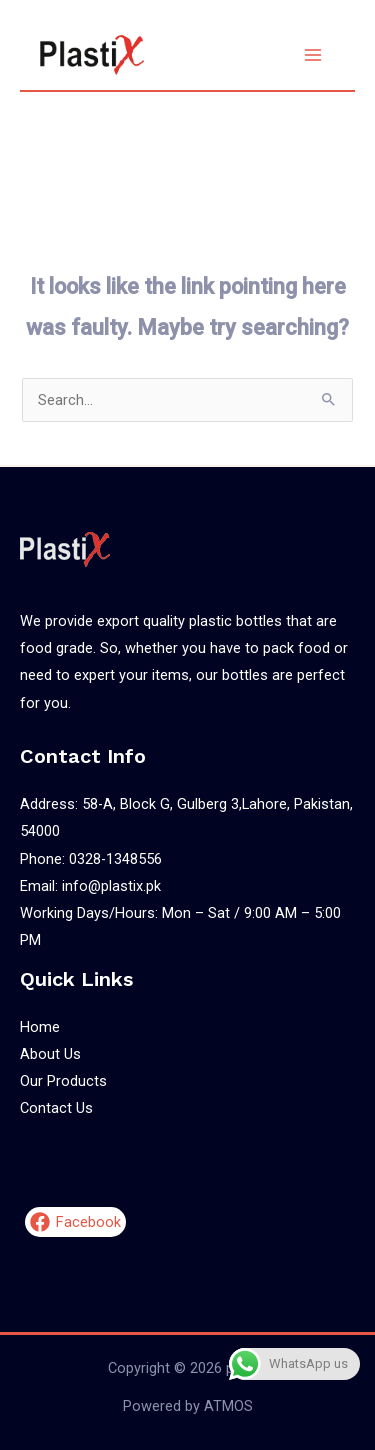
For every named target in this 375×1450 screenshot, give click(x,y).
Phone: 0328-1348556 (91, 859)
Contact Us (56, 1108)
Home (40, 1027)
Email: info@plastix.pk (90, 886)
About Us (50, 1054)
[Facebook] (75, 1222)
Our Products (63, 1081)
